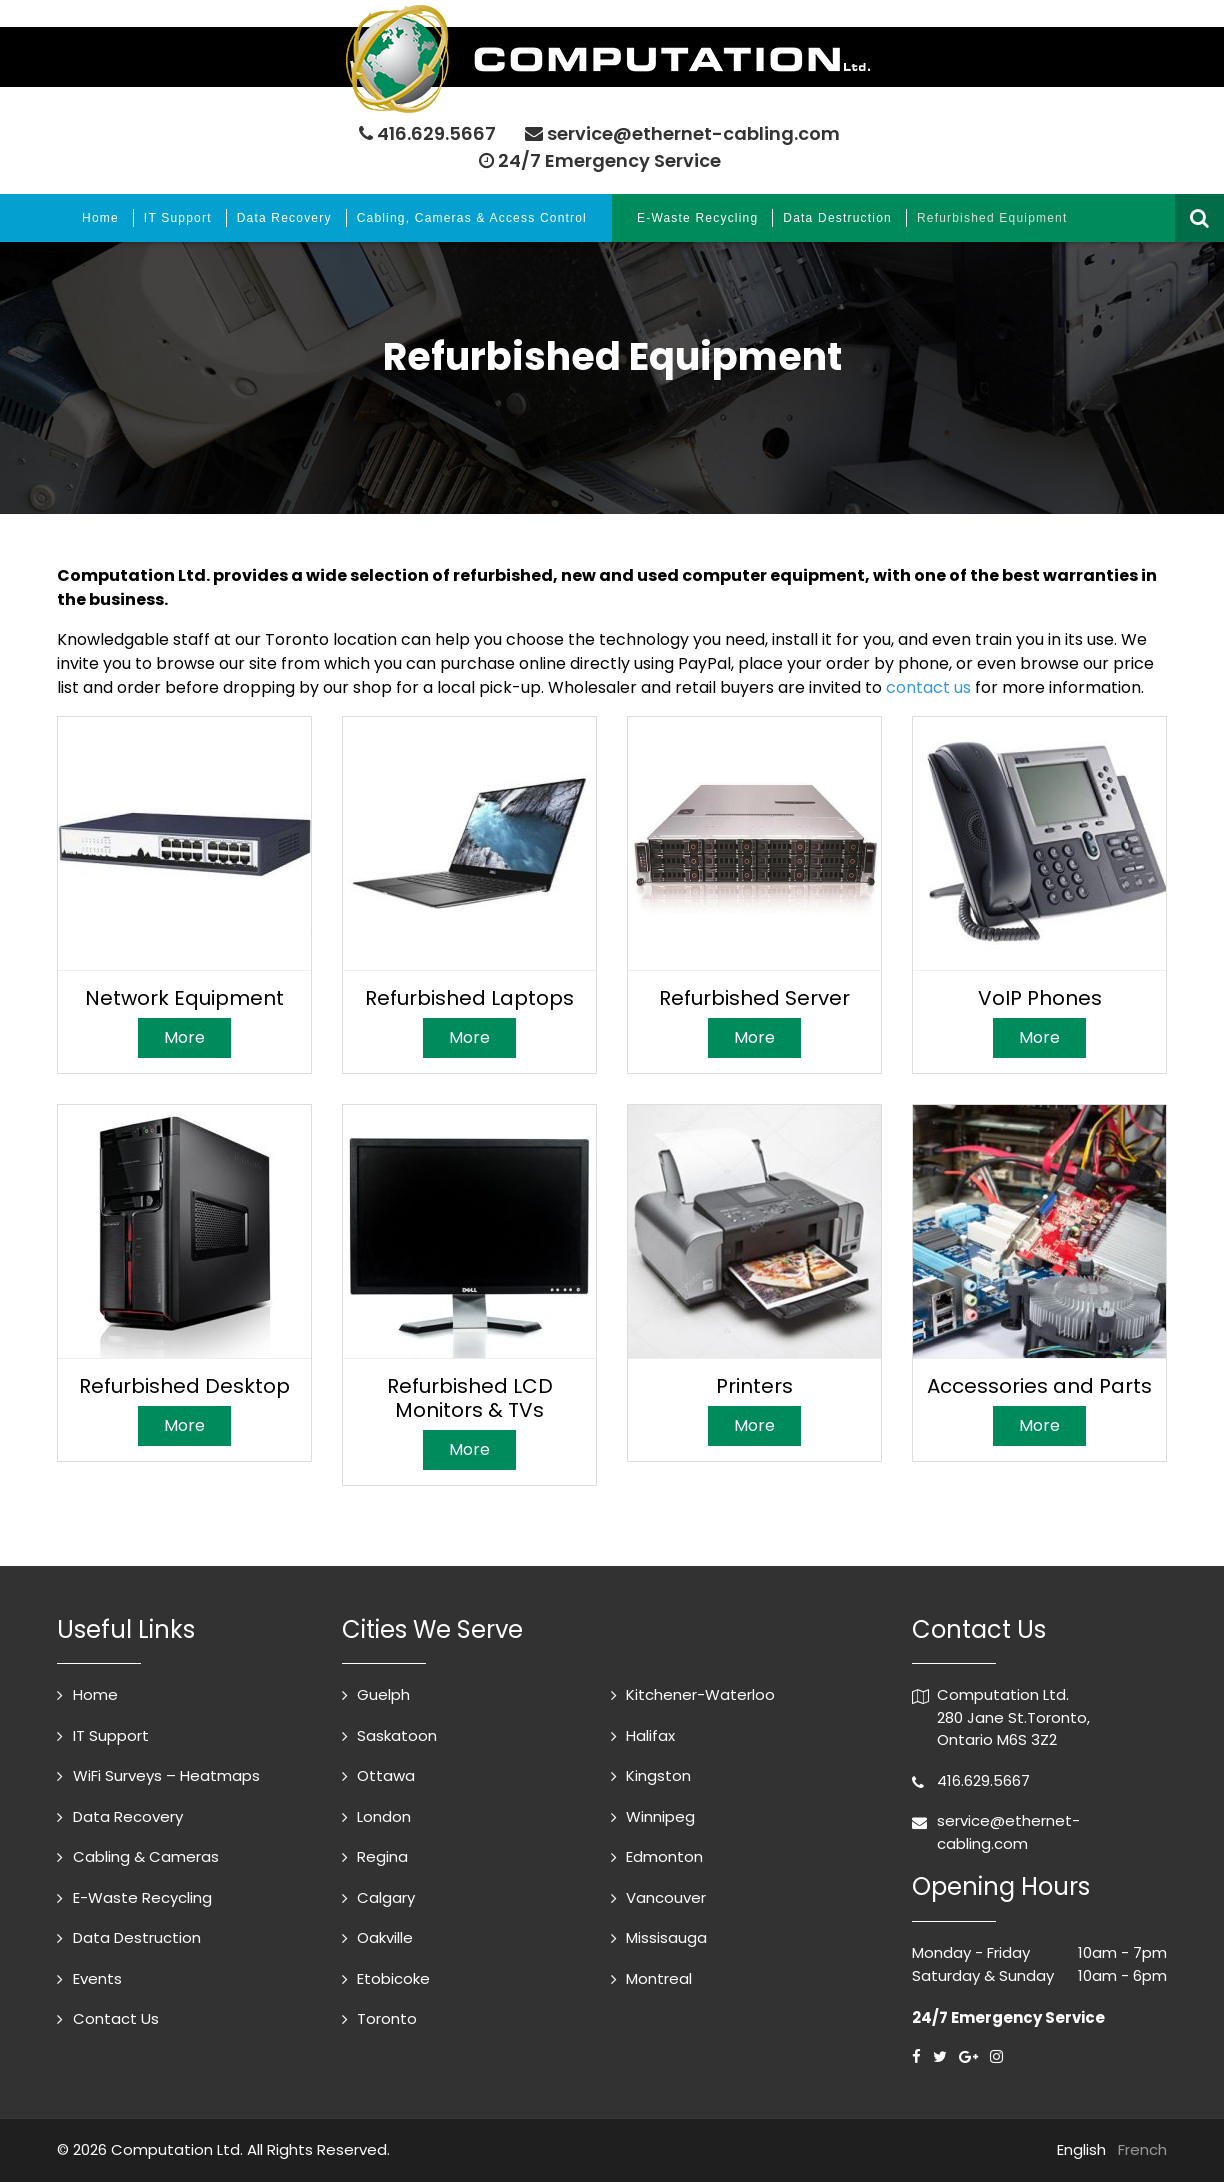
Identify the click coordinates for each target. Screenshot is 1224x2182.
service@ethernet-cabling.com (693, 133)
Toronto (387, 2018)
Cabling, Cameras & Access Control (472, 218)
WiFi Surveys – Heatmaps (166, 1775)
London (384, 1816)
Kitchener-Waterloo (700, 1694)
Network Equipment (184, 998)
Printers (754, 1386)
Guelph (383, 1694)
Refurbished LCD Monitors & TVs (470, 1398)
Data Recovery (284, 218)
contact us (928, 687)
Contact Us (116, 2018)
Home (100, 218)
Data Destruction (837, 218)
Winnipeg (660, 1816)
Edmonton (664, 1856)
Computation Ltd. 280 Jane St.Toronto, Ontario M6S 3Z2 (1013, 1717)
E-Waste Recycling (697, 218)
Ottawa (386, 1775)
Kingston (658, 1775)
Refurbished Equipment (992, 218)
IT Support (178, 218)
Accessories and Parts (1039, 1386)
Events (97, 1978)
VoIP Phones (1040, 998)
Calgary (386, 1897)
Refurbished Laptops (469, 998)
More (184, 1037)
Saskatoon (397, 1735)
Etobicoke (393, 1978)
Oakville (385, 1937)
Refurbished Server (754, 998)
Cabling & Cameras (146, 1856)
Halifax (650, 1735)
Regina (382, 1856)
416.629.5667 (436, 133)
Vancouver (666, 1897)
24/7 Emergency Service (600, 160)
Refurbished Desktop (184, 1386)
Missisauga (666, 1937)
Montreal (659, 1978)
